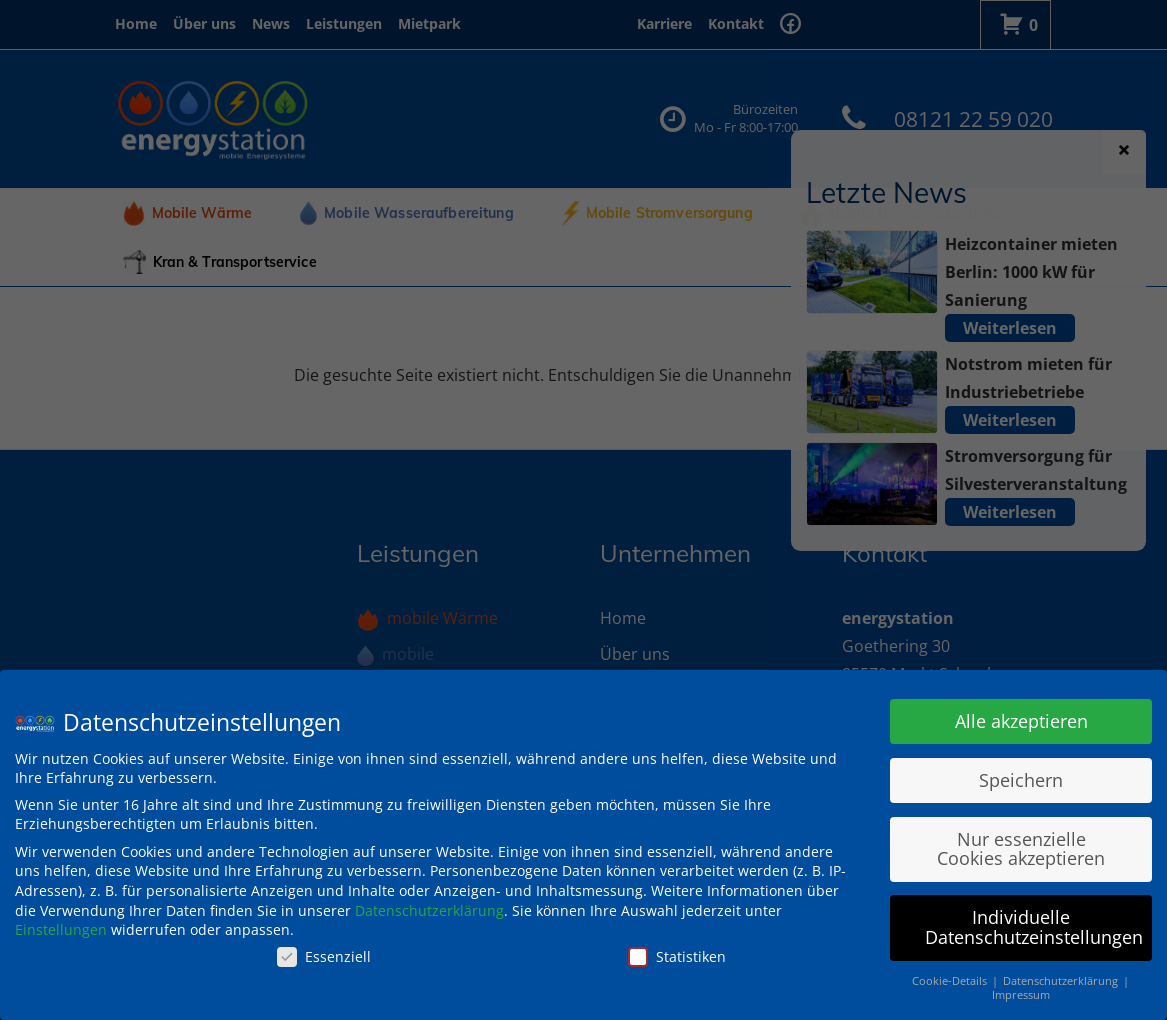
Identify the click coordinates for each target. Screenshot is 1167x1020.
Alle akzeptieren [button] (1021, 721)
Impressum (1021, 995)
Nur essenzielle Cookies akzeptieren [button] (1021, 849)
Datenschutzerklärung (429, 910)
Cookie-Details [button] (951, 981)
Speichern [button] (1021, 780)
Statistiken (677, 956)
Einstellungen (61, 929)
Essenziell (324, 956)
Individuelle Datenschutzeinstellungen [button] (1034, 927)
